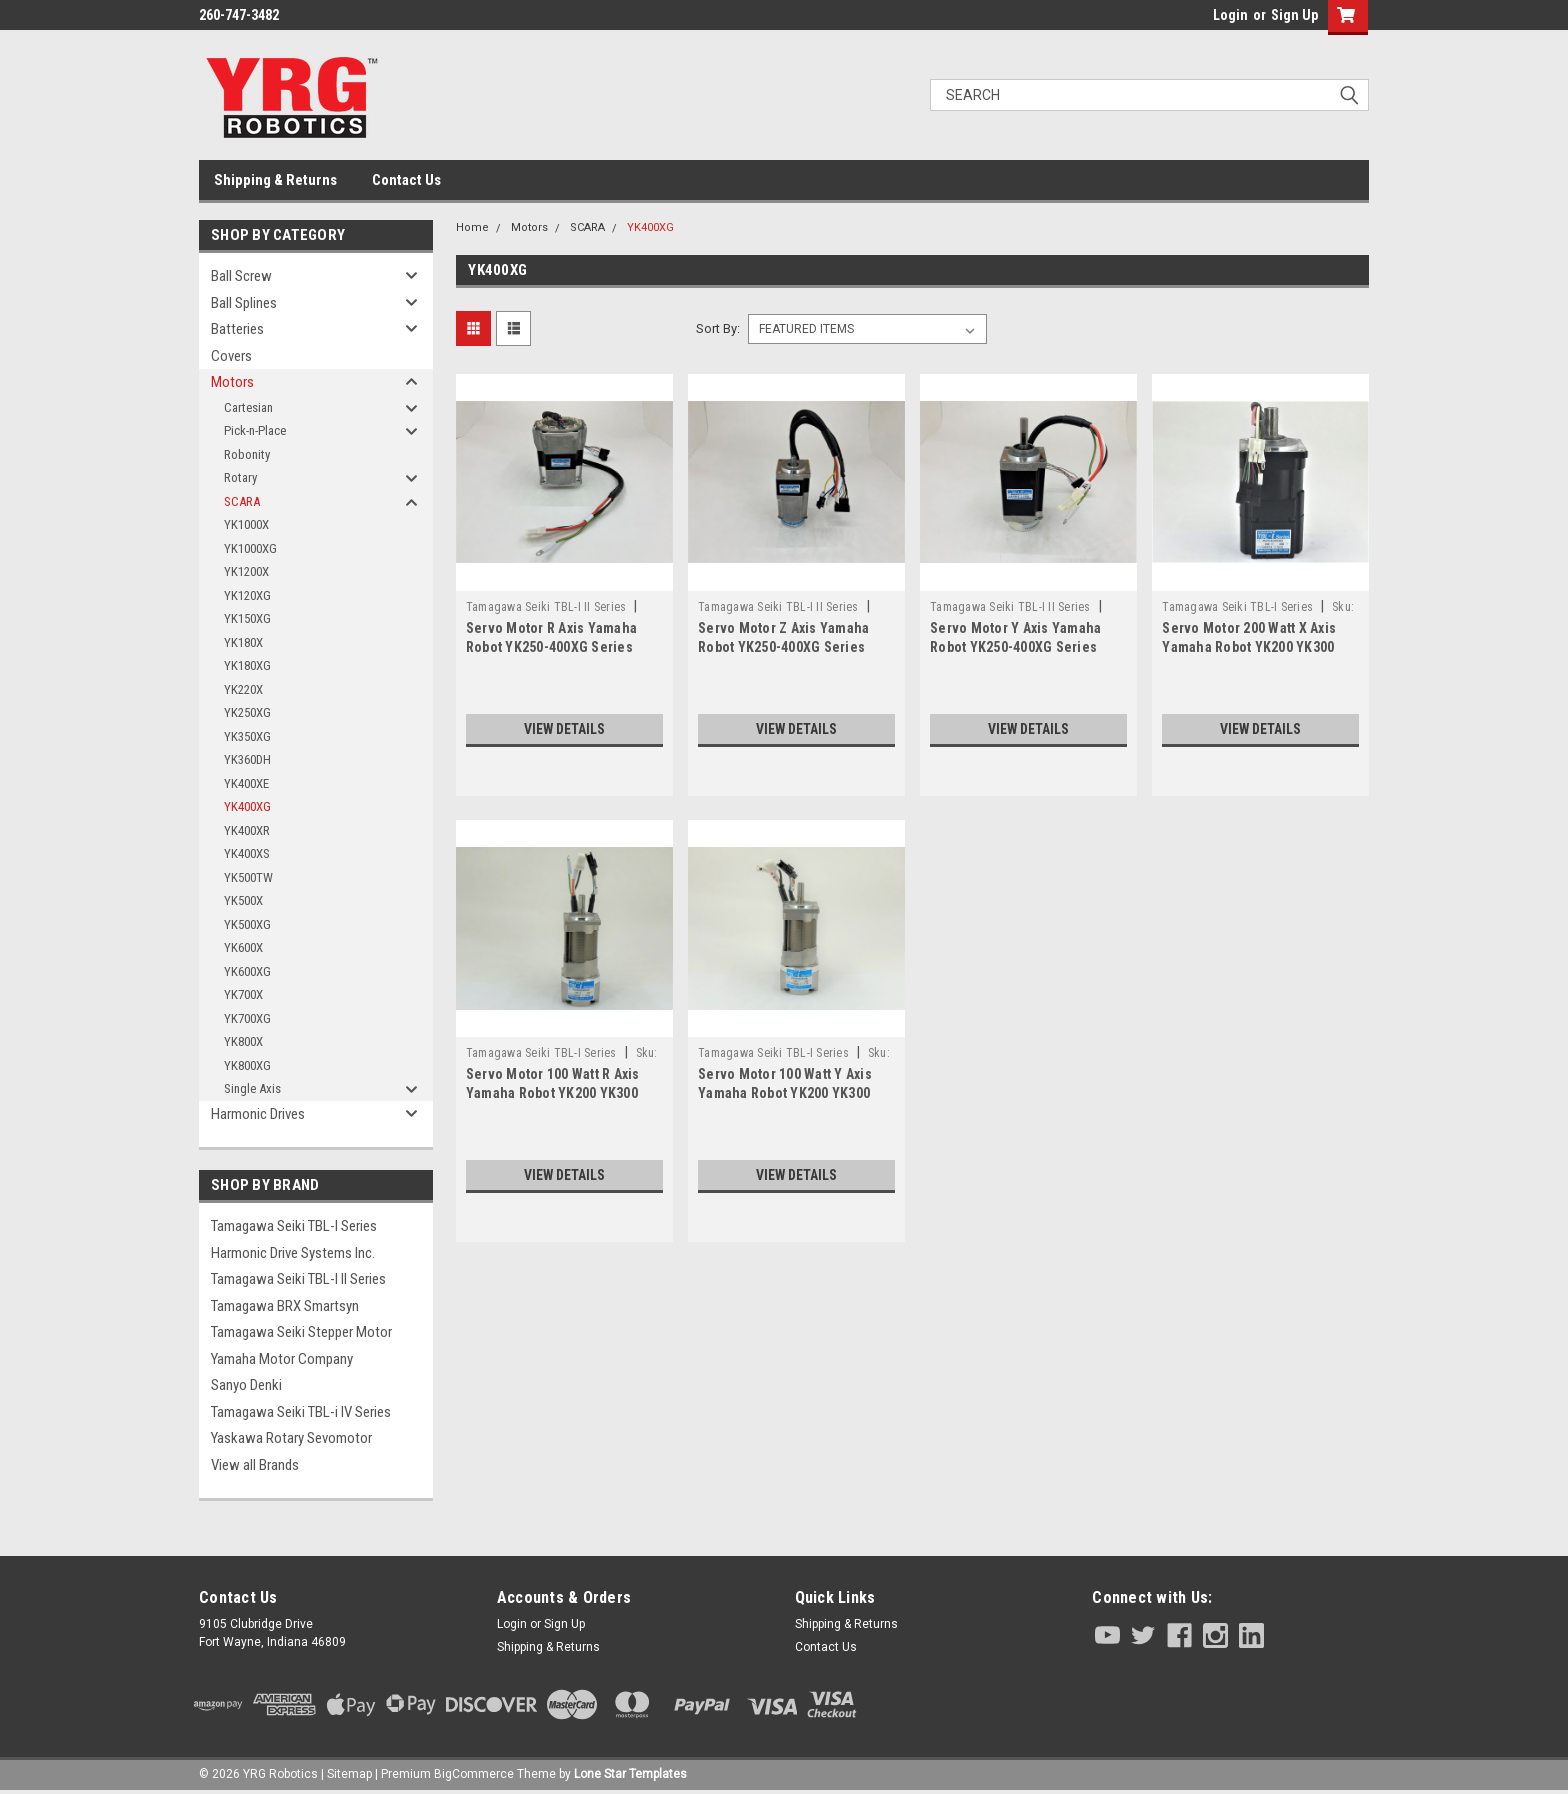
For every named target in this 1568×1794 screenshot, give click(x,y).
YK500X (243, 900)
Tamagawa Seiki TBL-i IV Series (301, 1412)
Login (1230, 15)
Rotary (240, 477)
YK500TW (248, 877)
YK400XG (247, 806)
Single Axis (252, 1088)
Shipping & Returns (275, 180)
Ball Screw (241, 276)
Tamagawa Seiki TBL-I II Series (298, 1279)
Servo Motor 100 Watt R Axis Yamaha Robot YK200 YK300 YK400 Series (553, 1093)
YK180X (243, 642)
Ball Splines (244, 303)
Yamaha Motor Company (282, 1359)
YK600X (243, 947)
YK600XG (247, 971)
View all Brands (255, 1465)
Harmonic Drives (258, 1114)
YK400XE (246, 783)
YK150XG (247, 618)
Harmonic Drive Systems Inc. (293, 1253)
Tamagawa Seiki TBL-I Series (294, 1226)
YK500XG (247, 924)
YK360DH (247, 759)
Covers (231, 356)
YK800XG (247, 1065)
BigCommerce (474, 1774)
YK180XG (247, 665)
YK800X (243, 1041)
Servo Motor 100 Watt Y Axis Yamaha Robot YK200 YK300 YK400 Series (785, 1093)
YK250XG (247, 712)
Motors (232, 382)
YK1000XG (250, 548)
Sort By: (718, 328)
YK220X (243, 689)
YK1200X (246, 571)
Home (472, 227)
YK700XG (247, 1018)
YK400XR (247, 830)
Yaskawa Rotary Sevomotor (291, 1438)
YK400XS (247, 853)
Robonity (247, 454)
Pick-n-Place (255, 430)
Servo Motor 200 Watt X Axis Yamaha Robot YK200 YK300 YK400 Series (1249, 647)
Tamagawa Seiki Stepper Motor (301, 1332)
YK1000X (246, 524)
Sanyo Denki (246, 1385)
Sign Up (1294, 15)
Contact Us (406, 180)
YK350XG (247, 736)
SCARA (242, 501)
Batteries (237, 329)
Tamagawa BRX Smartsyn (285, 1306)
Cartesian (248, 407)
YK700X (243, 994)
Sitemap (349, 1774)
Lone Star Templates (630, 1774)
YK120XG (247, 595)
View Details (564, 729)
